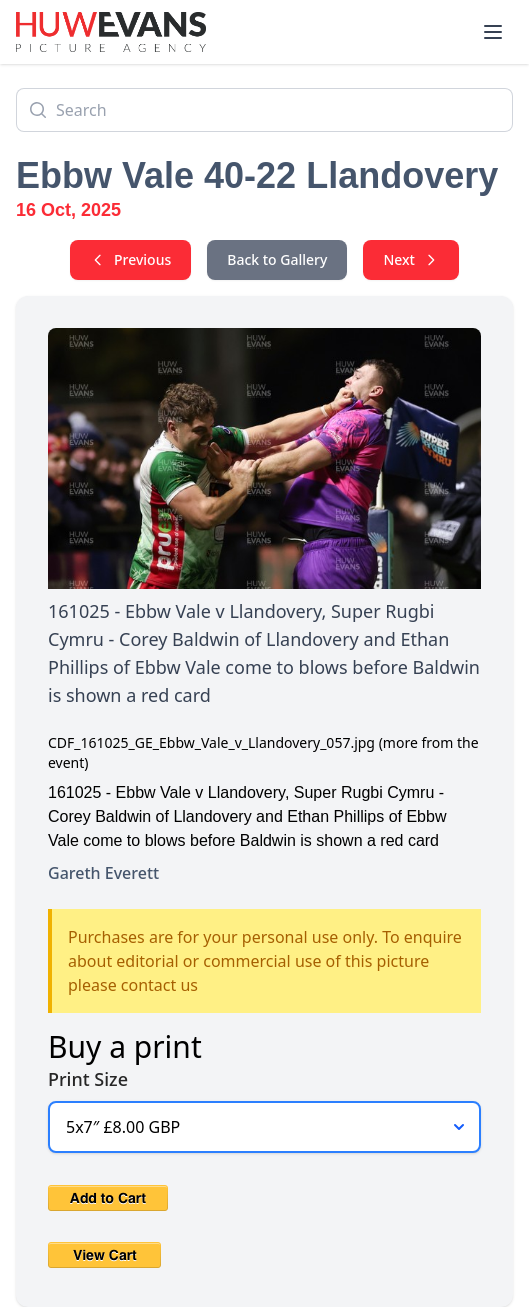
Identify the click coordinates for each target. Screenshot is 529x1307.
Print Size (88, 1079)
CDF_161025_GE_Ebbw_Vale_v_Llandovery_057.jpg (211, 742)
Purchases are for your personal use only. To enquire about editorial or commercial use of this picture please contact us (265, 961)
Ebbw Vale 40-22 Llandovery (257, 175)
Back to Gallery (277, 259)
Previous (130, 259)
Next (411, 259)
